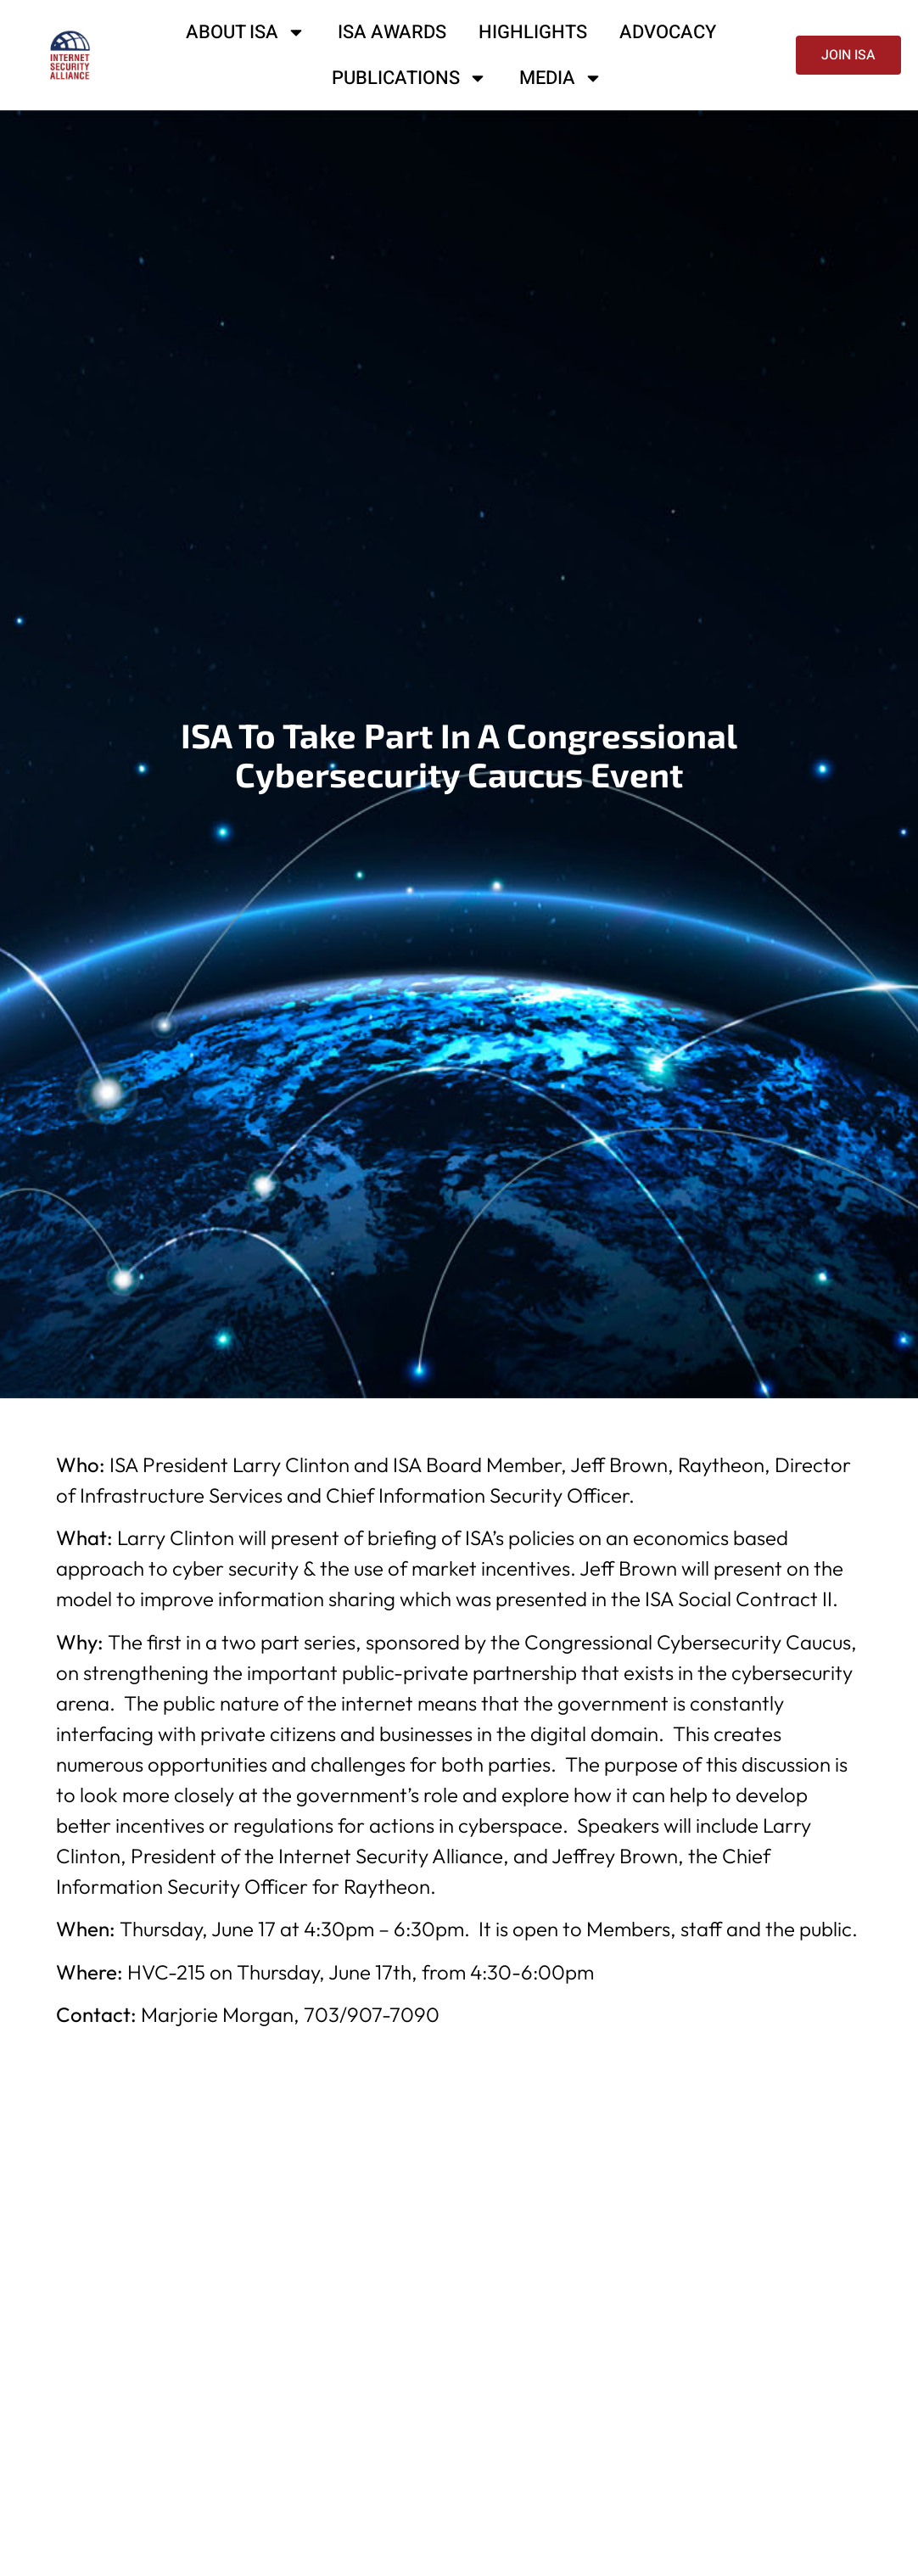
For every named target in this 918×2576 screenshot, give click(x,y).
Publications (409, 78)
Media (560, 78)
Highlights (533, 32)
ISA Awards (392, 32)
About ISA (245, 32)
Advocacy (667, 32)
